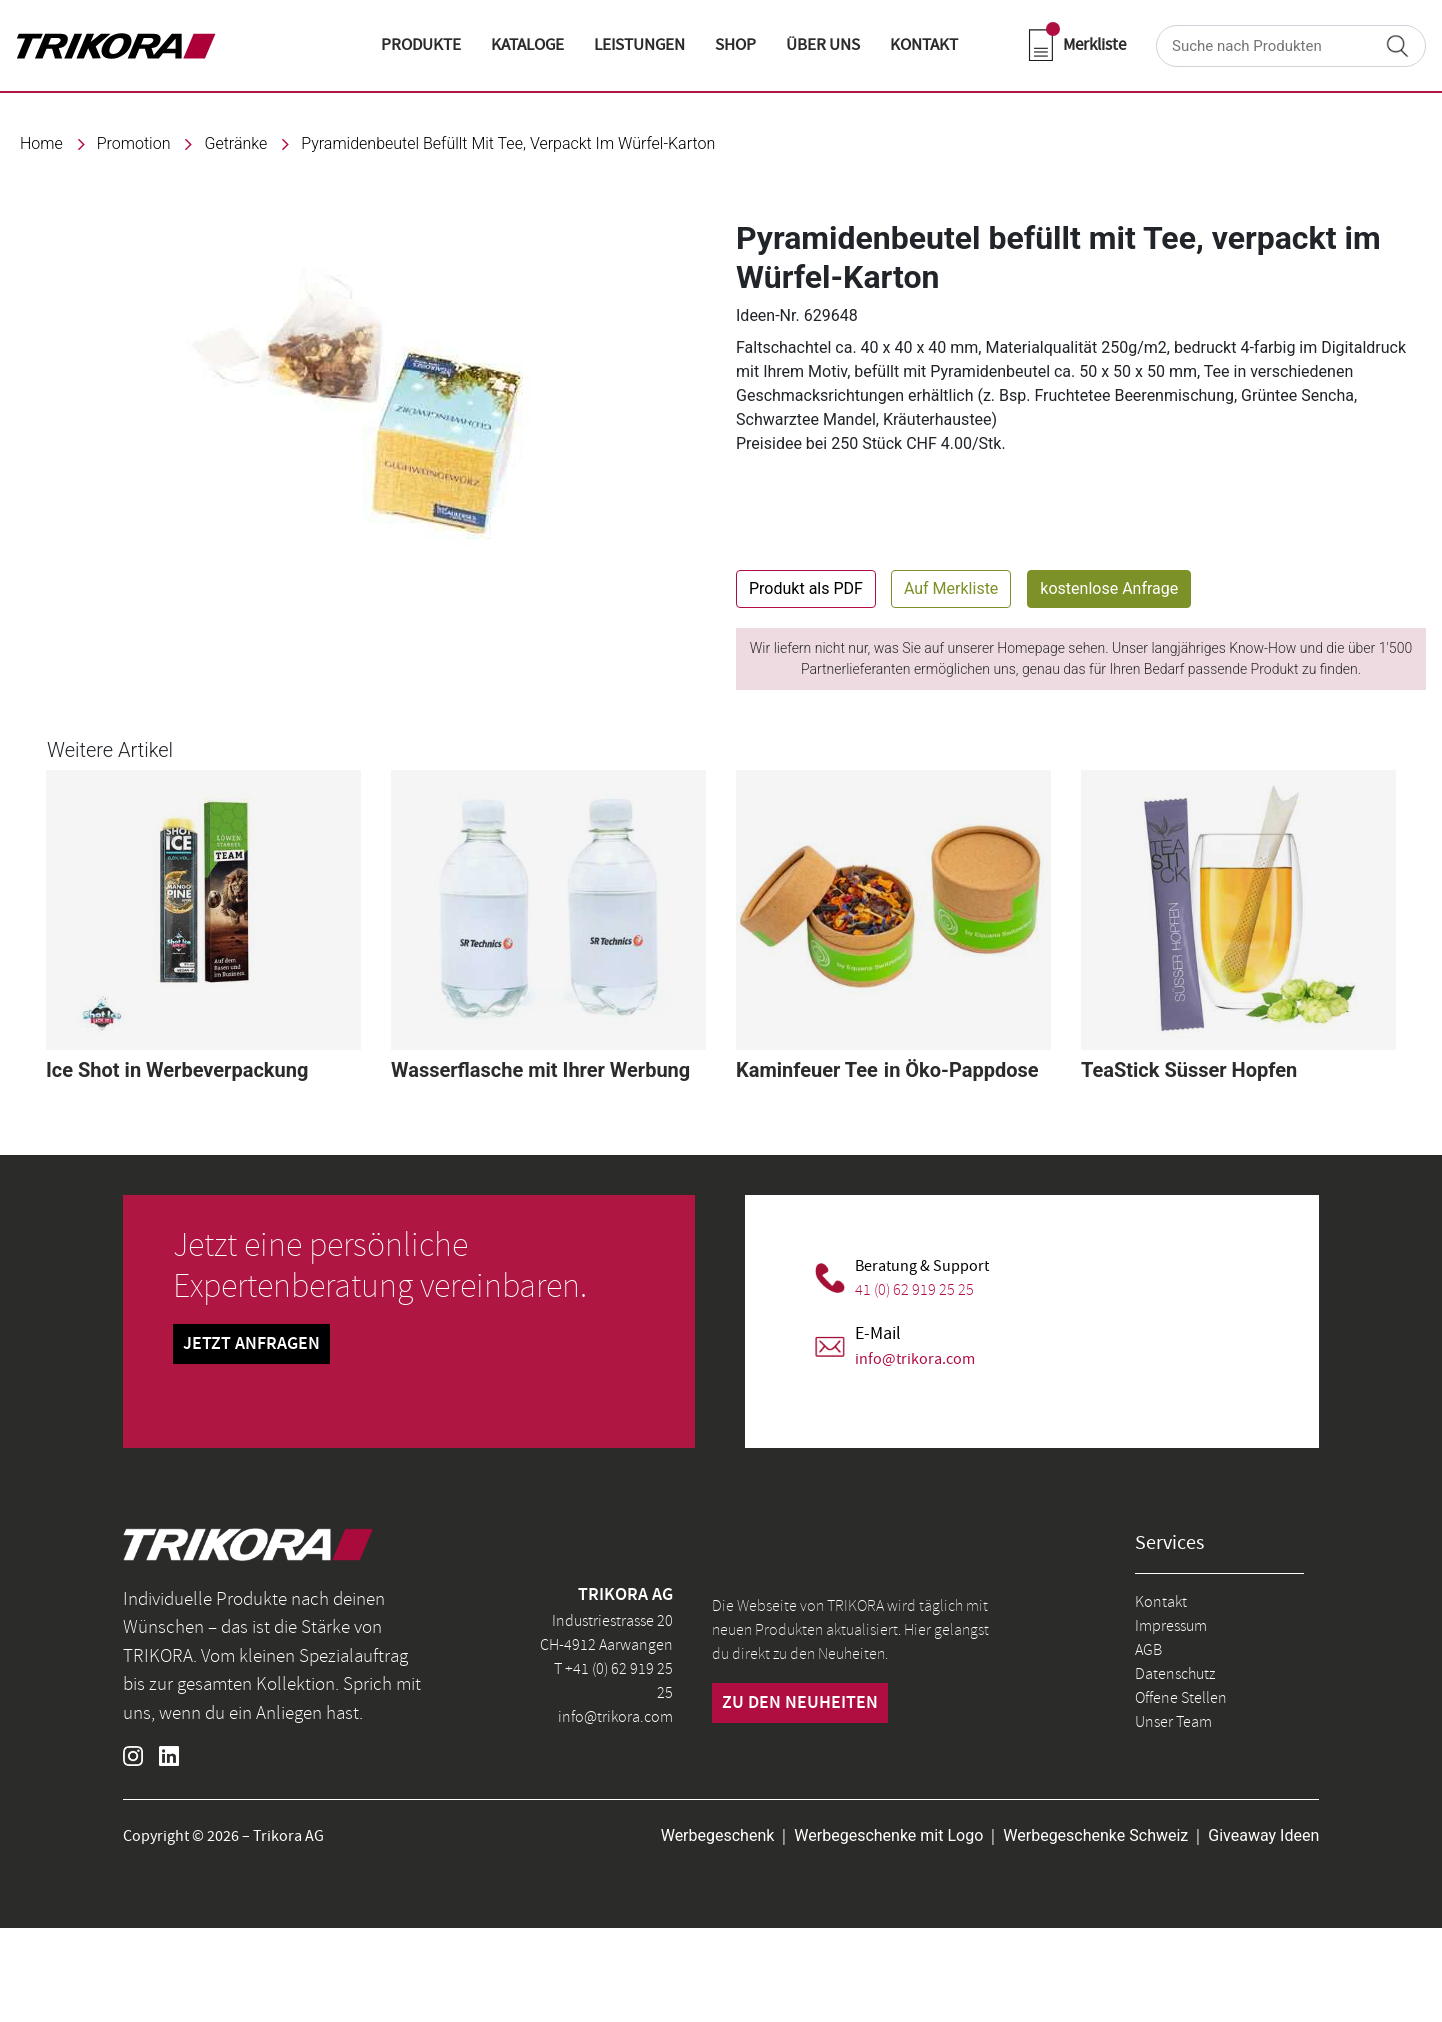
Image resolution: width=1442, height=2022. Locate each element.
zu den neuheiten (800, 1703)
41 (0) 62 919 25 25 (914, 1290)
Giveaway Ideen (1263, 1835)
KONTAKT (924, 45)
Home (41, 143)
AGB (1148, 1650)
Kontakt (1161, 1602)
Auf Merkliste (951, 588)
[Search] (1291, 46)
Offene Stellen (1181, 1698)
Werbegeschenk (718, 1835)
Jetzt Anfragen (251, 1344)
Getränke (235, 143)
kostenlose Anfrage (1109, 588)
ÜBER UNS (823, 45)
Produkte (421, 45)
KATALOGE (527, 45)
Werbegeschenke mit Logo (888, 1835)
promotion (134, 143)
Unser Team (1173, 1722)
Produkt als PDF (806, 588)
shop (735, 45)
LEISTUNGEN (639, 45)
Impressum (1171, 1626)
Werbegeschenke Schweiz (1095, 1835)
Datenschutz (1175, 1674)
